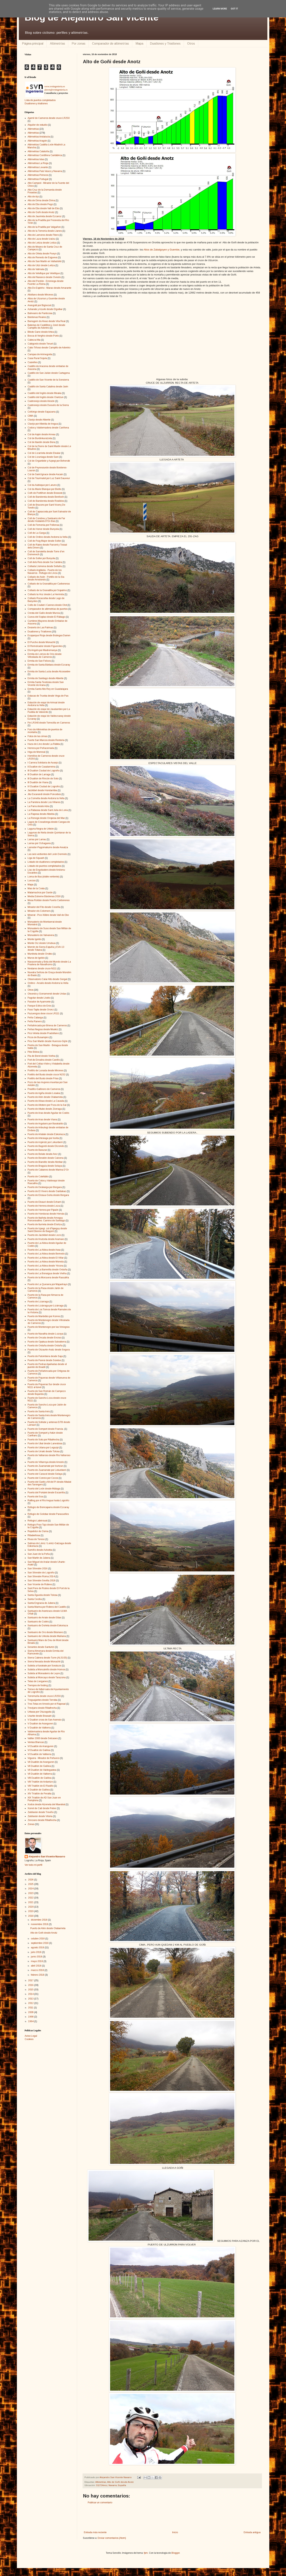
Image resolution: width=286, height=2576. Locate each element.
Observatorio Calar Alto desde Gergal (47, 979)
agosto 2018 (38, 1947)
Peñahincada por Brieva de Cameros (47, 1025)
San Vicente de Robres (40, 1584)
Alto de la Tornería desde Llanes (45, 231)
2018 (31, 1916)
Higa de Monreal (36, 752)
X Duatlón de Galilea (39, 1789)
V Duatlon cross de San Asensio (44, 1719)
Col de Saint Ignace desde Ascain (45, 474)
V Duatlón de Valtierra (39, 1727)
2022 (31, 1897)
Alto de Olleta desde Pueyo (42, 253)
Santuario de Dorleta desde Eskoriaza (48, 1625)
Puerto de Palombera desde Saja (45, 1356)
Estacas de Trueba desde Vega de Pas (48, 695)
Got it (234, 8)
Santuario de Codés (38, 1621)
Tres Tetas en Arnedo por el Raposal (47, 1703)
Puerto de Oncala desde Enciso (44, 1337)
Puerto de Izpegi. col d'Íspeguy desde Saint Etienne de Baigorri (47, 1230)
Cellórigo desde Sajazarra (42, 411)
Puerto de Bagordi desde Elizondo (46, 1146)
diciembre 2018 (39, 1919)
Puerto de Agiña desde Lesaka (44, 1093)
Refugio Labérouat (37, 1520)
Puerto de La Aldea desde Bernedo (46, 1253)
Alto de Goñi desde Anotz (120, 2482)
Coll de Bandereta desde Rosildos (46, 501)
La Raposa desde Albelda (41, 814)
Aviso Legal (31, 2036)
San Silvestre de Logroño (41, 1572)
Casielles (32, 362)
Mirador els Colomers (39, 911)
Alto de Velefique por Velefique (44, 273)
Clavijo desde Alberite (39, 419)
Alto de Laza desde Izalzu (41, 238)
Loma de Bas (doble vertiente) (43, 876)
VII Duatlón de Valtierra (40, 1773)
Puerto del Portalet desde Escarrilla (46, 1492)
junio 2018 (37, 1956)
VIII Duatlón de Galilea (39, 1778)
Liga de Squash (36, 858)
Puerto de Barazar (37, 1150)
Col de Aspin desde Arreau (42, 434)
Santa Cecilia (35, 1599)
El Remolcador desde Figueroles (45, 646)
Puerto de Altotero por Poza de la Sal (47, 1105)
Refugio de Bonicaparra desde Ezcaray (48, 1507)
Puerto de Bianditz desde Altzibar (45, 1162)
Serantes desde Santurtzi (41, 1647)
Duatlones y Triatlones (165, 43)
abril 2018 (36, 1965)
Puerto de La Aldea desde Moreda (46, 1261)
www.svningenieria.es (54, 86)
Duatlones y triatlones (36, 103)
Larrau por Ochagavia (39, 843)
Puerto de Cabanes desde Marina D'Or (48, 1169)
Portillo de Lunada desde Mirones (45, 1070)
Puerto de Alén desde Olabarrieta (45, 1097)
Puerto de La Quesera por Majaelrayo (47, 1284)
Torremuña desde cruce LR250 (44, 1696)
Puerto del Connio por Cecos (43, 1478)
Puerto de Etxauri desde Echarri (44, 1202)
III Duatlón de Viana (38, 782)
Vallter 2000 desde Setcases (43, 1738)
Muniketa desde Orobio (40, 953)
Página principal (32, 43)
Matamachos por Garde (40, 892)
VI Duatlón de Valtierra (39, 1754)
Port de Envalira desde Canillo (44, 1059)
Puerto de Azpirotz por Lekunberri (45, 1142)
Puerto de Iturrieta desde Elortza (45, 1224)
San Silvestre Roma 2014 (41, 1576)
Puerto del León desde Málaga (44, 1488)
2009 (31, 2012)
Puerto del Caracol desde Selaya (45, 1474)
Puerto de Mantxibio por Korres (44, 1316)
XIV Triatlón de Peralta (39, 1793)
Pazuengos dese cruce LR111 (43, 1013)
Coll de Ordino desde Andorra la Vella (48, 537)
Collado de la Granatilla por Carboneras (49, 583)
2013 (31, 1998)
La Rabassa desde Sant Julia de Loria (48, 810)
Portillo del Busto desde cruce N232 (46, 1074)
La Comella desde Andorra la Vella (46, 798)
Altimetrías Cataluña (38, 151)
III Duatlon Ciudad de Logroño (43, 770)
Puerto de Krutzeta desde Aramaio (46, 1239)
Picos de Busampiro (38, 1037)
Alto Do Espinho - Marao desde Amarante (49, 288)
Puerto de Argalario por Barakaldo (45, 1123)
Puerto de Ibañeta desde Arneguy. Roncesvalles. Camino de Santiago (46, 1219)
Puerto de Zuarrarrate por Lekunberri (47, 1470)
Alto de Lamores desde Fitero (43, 235)
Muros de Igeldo (36, 958)
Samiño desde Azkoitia (40, 1550)
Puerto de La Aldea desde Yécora (45, 1265)
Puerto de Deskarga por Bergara (45, 1187)
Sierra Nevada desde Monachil (44, 1661)
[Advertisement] (172, 2517)
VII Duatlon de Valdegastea (42, 1770)
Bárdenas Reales (37, 317)
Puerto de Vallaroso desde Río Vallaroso (49, 1455)
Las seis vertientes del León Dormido (47, 854)
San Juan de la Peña (39, 1554)
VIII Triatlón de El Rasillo (40, 1785)
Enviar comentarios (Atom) (112, 2538)
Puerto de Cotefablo (38, 1176)
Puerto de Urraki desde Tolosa (44, 1451)
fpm (146, 2553)
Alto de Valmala (36, 269)
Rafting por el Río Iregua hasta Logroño (48, 1500)
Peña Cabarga (35, 1017)
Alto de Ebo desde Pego (40, 204)
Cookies (29, 2039)
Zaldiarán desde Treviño (41, 1812)
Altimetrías (57, 43)
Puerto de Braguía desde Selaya (45, 1166)
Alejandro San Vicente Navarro (47, 1856)
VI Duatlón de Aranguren (41, 1746)
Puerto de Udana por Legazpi (43, 1447)
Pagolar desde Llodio (39, 997)
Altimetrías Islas (36, 159)
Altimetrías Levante (38, 167)
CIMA (30, 415)
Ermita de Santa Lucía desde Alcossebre (49, 671)
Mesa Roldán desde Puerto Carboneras (49, 900)
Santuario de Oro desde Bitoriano (45, 1632)
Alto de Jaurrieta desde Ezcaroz (45, 216)
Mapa (139, 43)
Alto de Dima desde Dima (41, 200)
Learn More (220, 8)
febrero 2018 (38, 1974)
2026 (31, 1879)
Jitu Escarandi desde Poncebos (44, 794)
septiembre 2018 (40, 1943)
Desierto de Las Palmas (40, 627)
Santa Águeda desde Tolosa (42, 1595)
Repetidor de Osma (38, 1531)
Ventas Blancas (36, 1742)
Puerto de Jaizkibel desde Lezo (44, 1235)
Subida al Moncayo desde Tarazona (47, 1677)
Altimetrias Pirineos (38, 175)
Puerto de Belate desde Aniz (43, 1154)
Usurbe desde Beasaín (40, 1715)
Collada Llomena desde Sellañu (45, 566)
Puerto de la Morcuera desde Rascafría (48, 1277)
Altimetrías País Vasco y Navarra (45, 171)
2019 (31, 1911)
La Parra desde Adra (38, 806)
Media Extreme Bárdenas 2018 (44, 896)
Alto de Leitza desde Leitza (42, 242)
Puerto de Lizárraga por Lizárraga (45, 1305)
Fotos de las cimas (37, 736)
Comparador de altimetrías (110, 43)
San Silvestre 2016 (38, 1568)
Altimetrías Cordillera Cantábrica (45, 155)
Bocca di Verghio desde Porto (43, 335)
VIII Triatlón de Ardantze (40, 1781)
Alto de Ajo (33, 196)
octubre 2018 (38, 1938)
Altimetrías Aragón (37, 140)
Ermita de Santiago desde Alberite (45, 678)
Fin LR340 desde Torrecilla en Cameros (49, 722)
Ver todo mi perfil (33, 1865)
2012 (31, 2003)
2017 (31, 1980)
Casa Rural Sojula (37, 358)
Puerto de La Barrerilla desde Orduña (47, 1269)
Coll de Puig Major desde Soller (44, 541)
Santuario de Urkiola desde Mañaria (47, 1636)
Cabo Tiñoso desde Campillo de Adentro (49, 347)
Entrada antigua (252, 2532)
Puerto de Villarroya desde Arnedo (46, 1462)
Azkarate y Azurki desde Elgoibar (45, 309)
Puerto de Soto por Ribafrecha (43, 1439)
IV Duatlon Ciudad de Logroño (44, 786)
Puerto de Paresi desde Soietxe (44, 1360)
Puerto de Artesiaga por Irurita (43, 1138)
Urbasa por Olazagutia (39, 1711)
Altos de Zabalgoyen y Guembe (162, 249)
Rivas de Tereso (36, 1539)
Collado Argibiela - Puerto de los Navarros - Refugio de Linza (45, 571)
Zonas (31, 1824)
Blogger (175, 2553)
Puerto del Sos (35, 1496)
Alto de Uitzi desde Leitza (41, 265)
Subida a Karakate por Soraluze (44, 1665)
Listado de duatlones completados (46, 862)
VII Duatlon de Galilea (39, 1766)
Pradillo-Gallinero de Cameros (44, 1089)
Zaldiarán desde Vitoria (40, 1816)
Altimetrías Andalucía (39, 136)
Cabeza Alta (34, 339)
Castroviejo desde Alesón (41, 401)
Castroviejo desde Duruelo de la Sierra (48, 405)
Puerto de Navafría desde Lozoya (45, 1333)
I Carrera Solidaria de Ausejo (43, 762)
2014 (31, 1994)
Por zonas (78, 43)
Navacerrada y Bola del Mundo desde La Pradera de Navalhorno (49, 963)
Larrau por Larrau (37, 839)
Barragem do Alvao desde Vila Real (46, 321)
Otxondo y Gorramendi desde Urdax (47, 993)
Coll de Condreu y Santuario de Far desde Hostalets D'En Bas (46, 519)
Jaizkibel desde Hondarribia (42, 790)
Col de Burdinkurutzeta (40, 438)
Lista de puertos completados (40, 100)
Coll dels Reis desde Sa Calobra (45, 562)
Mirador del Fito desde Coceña (44, 907)
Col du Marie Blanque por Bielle (44, 489)
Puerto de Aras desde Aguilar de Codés (48, 1113)
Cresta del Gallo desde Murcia (44, 613)
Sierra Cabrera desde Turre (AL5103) (47, 1657)
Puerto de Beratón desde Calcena (45, 1158)
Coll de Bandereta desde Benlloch (46, 497)
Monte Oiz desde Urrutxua (42, 943)
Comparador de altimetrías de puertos (48, 609)
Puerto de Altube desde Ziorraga (45, 1109)
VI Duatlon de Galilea (39, 1750)
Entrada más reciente (95, 2532)
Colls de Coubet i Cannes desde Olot (47, 605)
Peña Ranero (35, 1021)
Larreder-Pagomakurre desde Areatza (48, 847)
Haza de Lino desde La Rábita (44, 744)
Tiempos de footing (38, 1685)
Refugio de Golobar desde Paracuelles (48, 1514)
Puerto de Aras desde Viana (42, 1119)
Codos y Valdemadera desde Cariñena (48, 427)
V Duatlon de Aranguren (40, 1723)
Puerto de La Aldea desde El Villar (46, 1257)
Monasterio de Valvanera (41, 935)
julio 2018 (36, 1952)
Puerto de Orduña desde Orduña (45, 1345)
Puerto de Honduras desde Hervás (46, 1213)
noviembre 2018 (40, 1924)
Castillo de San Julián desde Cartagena (49, 373)
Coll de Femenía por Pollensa (43, 525)
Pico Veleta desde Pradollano (43, 1033)
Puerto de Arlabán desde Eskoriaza (46, 1134)
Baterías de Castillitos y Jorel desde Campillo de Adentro (46, 326)
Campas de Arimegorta (40, 354)
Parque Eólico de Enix (39, 1005)
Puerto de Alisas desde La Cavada (46, 1101)
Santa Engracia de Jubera (41, 1603)
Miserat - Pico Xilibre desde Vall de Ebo (48, 915)
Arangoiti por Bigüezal (39, 305)
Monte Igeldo (34, 939)
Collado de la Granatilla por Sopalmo (47, 590)
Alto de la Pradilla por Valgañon (44, 227)
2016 (31, 1985)
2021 (31, 1902)
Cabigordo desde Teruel (40, 343)
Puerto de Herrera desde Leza (44, 1205)
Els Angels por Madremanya (42, 650)
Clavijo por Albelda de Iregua (43, 423)
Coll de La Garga (37, 533)
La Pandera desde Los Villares (44, 802)
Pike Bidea (33, 1052)
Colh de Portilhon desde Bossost (45, 493)
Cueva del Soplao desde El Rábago (46, 617)
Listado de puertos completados (44, 866)
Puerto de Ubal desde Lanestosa (45, 1443)
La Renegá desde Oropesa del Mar (46, 818)
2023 (31, 1893)
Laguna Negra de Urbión (41, 828)
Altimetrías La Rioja (38, 163)
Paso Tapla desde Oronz (41, 1009)
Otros (191, 43)
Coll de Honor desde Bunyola (43, 529)
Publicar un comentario (100, 2502)
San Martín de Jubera (39, 1557)
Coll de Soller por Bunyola (41, 558)
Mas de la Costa (36, 888)
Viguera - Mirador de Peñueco (43, 1758)
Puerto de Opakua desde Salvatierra (47, 1341)
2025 (31, 1884)
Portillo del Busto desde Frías (43, 1078)
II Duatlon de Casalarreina (41, 766)
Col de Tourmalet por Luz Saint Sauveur (49, 478)
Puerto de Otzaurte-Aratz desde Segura (49, 1349)
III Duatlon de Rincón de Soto (43, 778)
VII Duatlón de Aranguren (41, 1762)
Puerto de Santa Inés (39, 1411)
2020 (31, 1906)
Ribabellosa (34, 1535)
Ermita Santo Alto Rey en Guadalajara (48, 689)
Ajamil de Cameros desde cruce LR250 (49, 118)
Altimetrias (33, 129)
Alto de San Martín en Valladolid (44, 261)
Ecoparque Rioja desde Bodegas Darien (49, 635)
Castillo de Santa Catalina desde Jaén (48, 386)
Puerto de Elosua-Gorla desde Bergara (48, 1195)
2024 (31, 1888)
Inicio (175, 2532)
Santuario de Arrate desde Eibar (44, 1617)
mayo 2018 (37, 1961)
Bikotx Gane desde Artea (41, 332)
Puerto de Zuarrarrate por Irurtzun (45, 1466)
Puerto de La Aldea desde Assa (44, 1249)
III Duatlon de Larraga (39, 774)
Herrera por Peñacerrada (41, 748)
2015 (31, 1989)
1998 (31, 2016)
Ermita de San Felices (39, 661)
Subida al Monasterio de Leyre (44, 1673)
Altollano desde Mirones (40, 294)
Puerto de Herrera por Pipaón (43, 1210)
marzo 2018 (37, 1970)
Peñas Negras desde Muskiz (43, 1029)
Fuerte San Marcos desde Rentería (46, 740)
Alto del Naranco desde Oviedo (44, 277)
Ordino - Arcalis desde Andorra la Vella (48, 983)
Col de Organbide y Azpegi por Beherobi (49, 460)
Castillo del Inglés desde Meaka (44, 393)
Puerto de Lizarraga (38, 1301)
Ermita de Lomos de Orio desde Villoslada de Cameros (45, 655)
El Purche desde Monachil (41, 642)
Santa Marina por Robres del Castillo (47, 1607)
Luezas (32, 880)
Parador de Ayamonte (39, 1001)
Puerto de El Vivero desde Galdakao (47, 1191)
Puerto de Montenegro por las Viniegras (49, 1327)
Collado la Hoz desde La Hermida (46, 594)
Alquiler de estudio (37, 124)
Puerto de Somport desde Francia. (46, 1429)
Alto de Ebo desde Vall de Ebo (43, 208)
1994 (31, 2021)
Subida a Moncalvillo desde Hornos (46, 1669)
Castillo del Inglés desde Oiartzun (45, 397)
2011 (31, 2007)
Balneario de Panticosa (40, 313)
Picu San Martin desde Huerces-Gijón (48, 1041)
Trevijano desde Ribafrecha (42, 1708)
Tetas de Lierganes (38, 1681)
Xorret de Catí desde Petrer (42, 1808)
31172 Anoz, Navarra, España (111, 2485)
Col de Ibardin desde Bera (41, 442)
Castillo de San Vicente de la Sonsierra (48, 379)
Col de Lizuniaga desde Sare (43, 457)
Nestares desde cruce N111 (42, 968)
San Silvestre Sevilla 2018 (41, 1580)
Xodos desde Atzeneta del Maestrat (46, 1804)
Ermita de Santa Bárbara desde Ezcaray (49, 664)
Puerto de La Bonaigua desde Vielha (47, 1273)
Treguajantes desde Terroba (42, 1700)
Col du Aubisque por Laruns (42, 485)
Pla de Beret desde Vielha (41, 1056)
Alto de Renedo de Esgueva (42, 257)
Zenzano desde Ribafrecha (42, 1820)
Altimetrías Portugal (38, 179)
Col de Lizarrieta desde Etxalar (44, 453)
